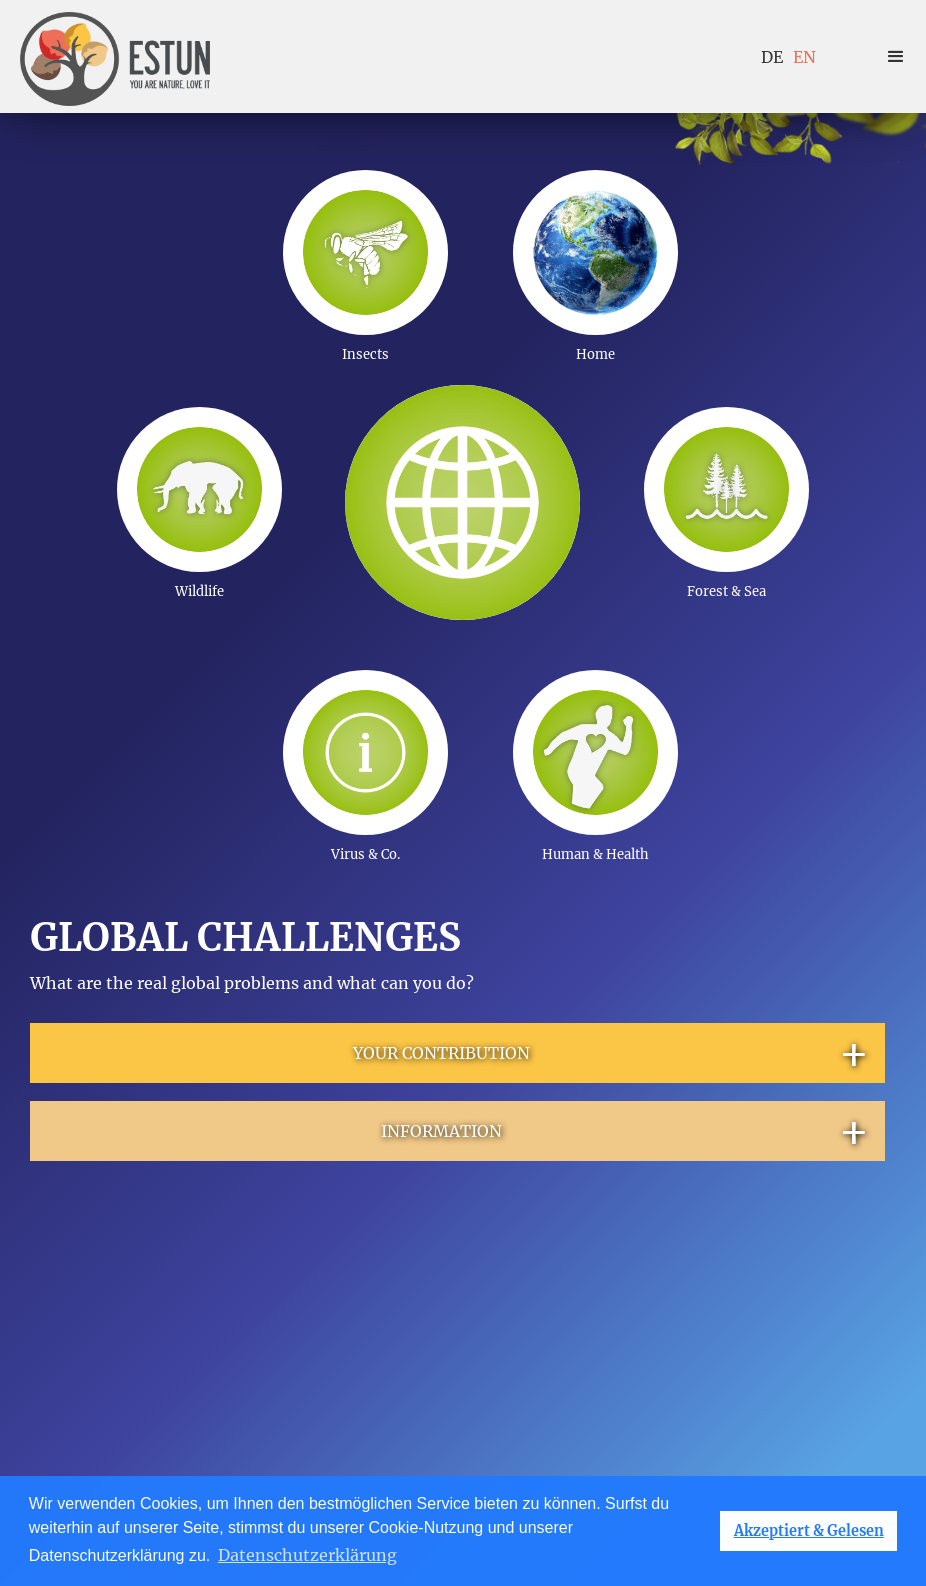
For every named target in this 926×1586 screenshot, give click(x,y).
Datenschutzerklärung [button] (307, 1555)
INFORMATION (625, 1131)
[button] (896, 57)
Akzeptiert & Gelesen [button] (809, 1531)
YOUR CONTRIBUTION (611, 1053)
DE (772, 57)
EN (804, 57)
